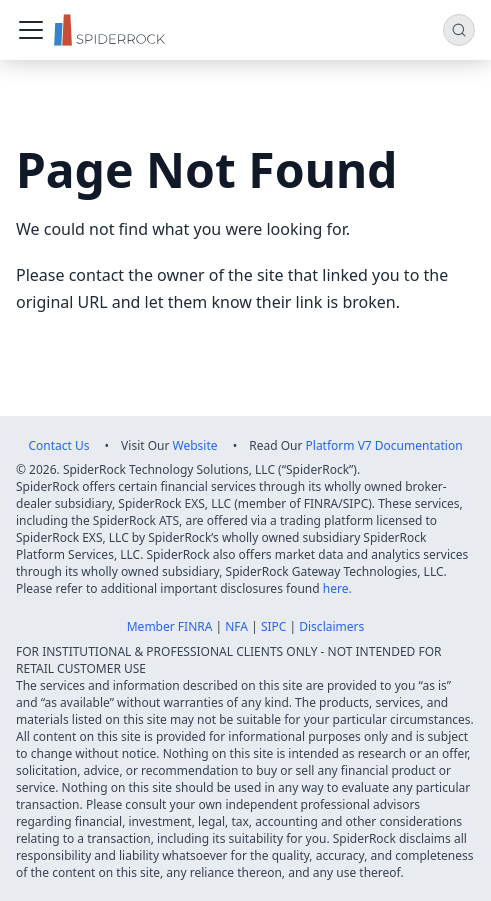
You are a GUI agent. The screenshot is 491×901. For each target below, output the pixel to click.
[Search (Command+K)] (459, 30)
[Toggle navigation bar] (31, 30)
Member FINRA (170, 626)
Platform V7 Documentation (384, 445)
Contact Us (58, 445)
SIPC (274, 626)
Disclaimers (331, 626)
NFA (236, 626)
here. (337, 588)
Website (195, 445)
